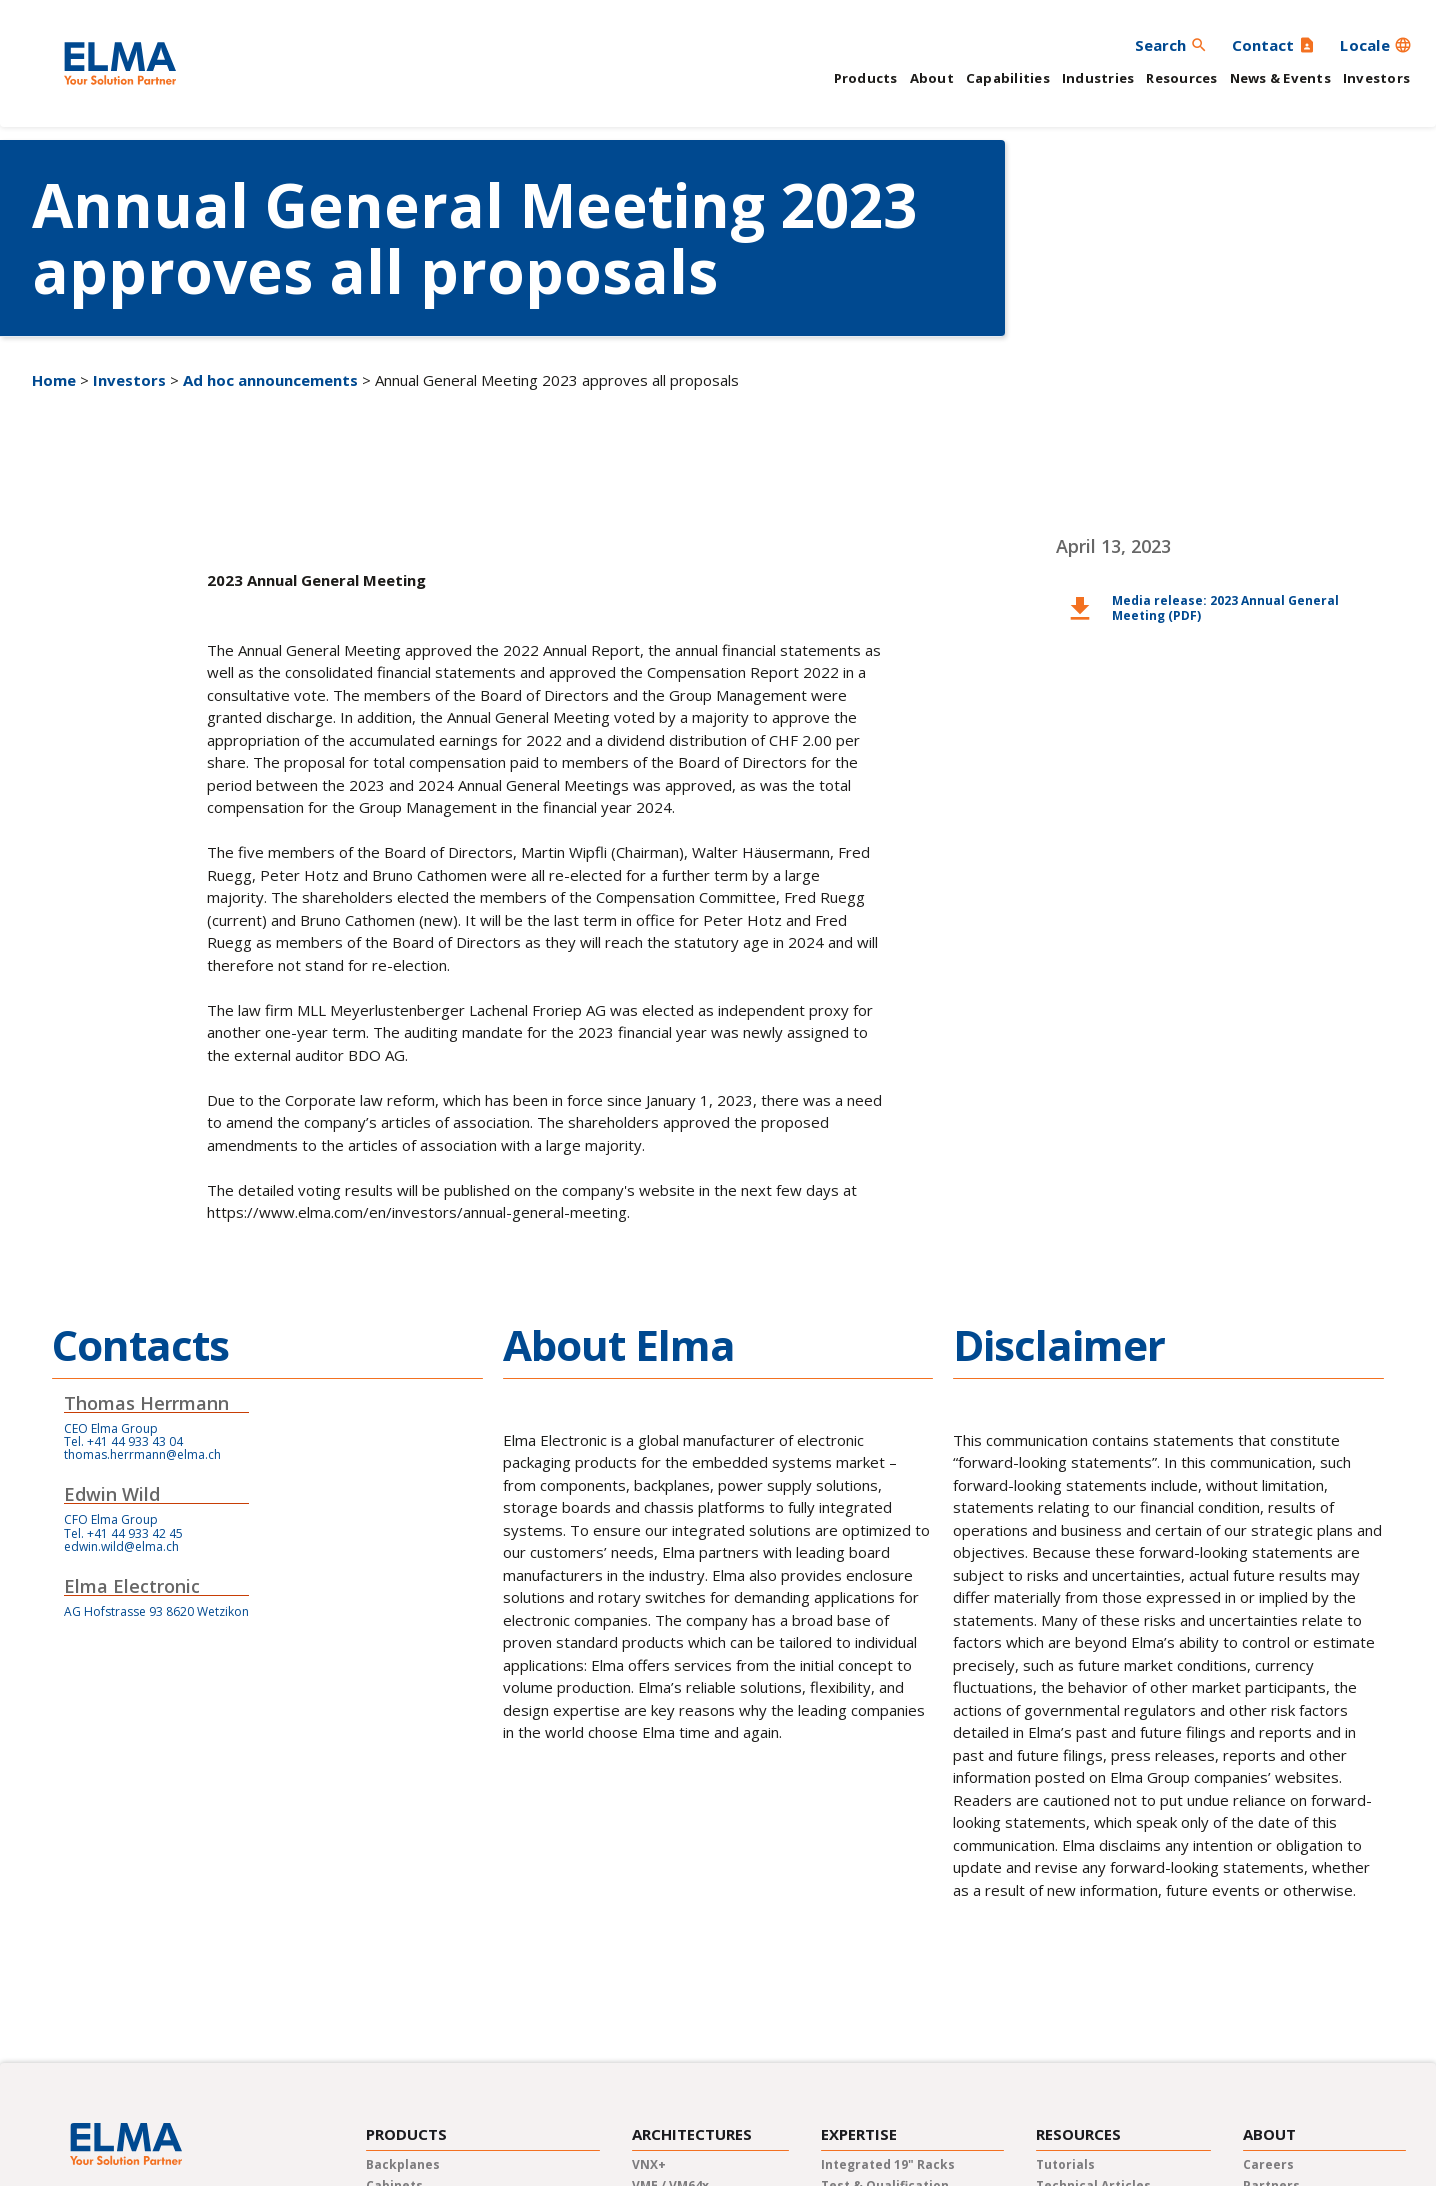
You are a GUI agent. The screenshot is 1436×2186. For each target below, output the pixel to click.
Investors (1376, 78)
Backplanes (403, 2164)
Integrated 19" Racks (888, 2164)
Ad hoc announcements (270, 380)
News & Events (1280, 78)
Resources (1181, 78)
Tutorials (1065, 2164)
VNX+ (649, 2164)
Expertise (859, 2134)
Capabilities (1008, 78)
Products (866, 78)
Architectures (692, 2134)
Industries (1098, 78)
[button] (1376, 45)
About (932, 78)
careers (1268, 2164)
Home (54, 380)
